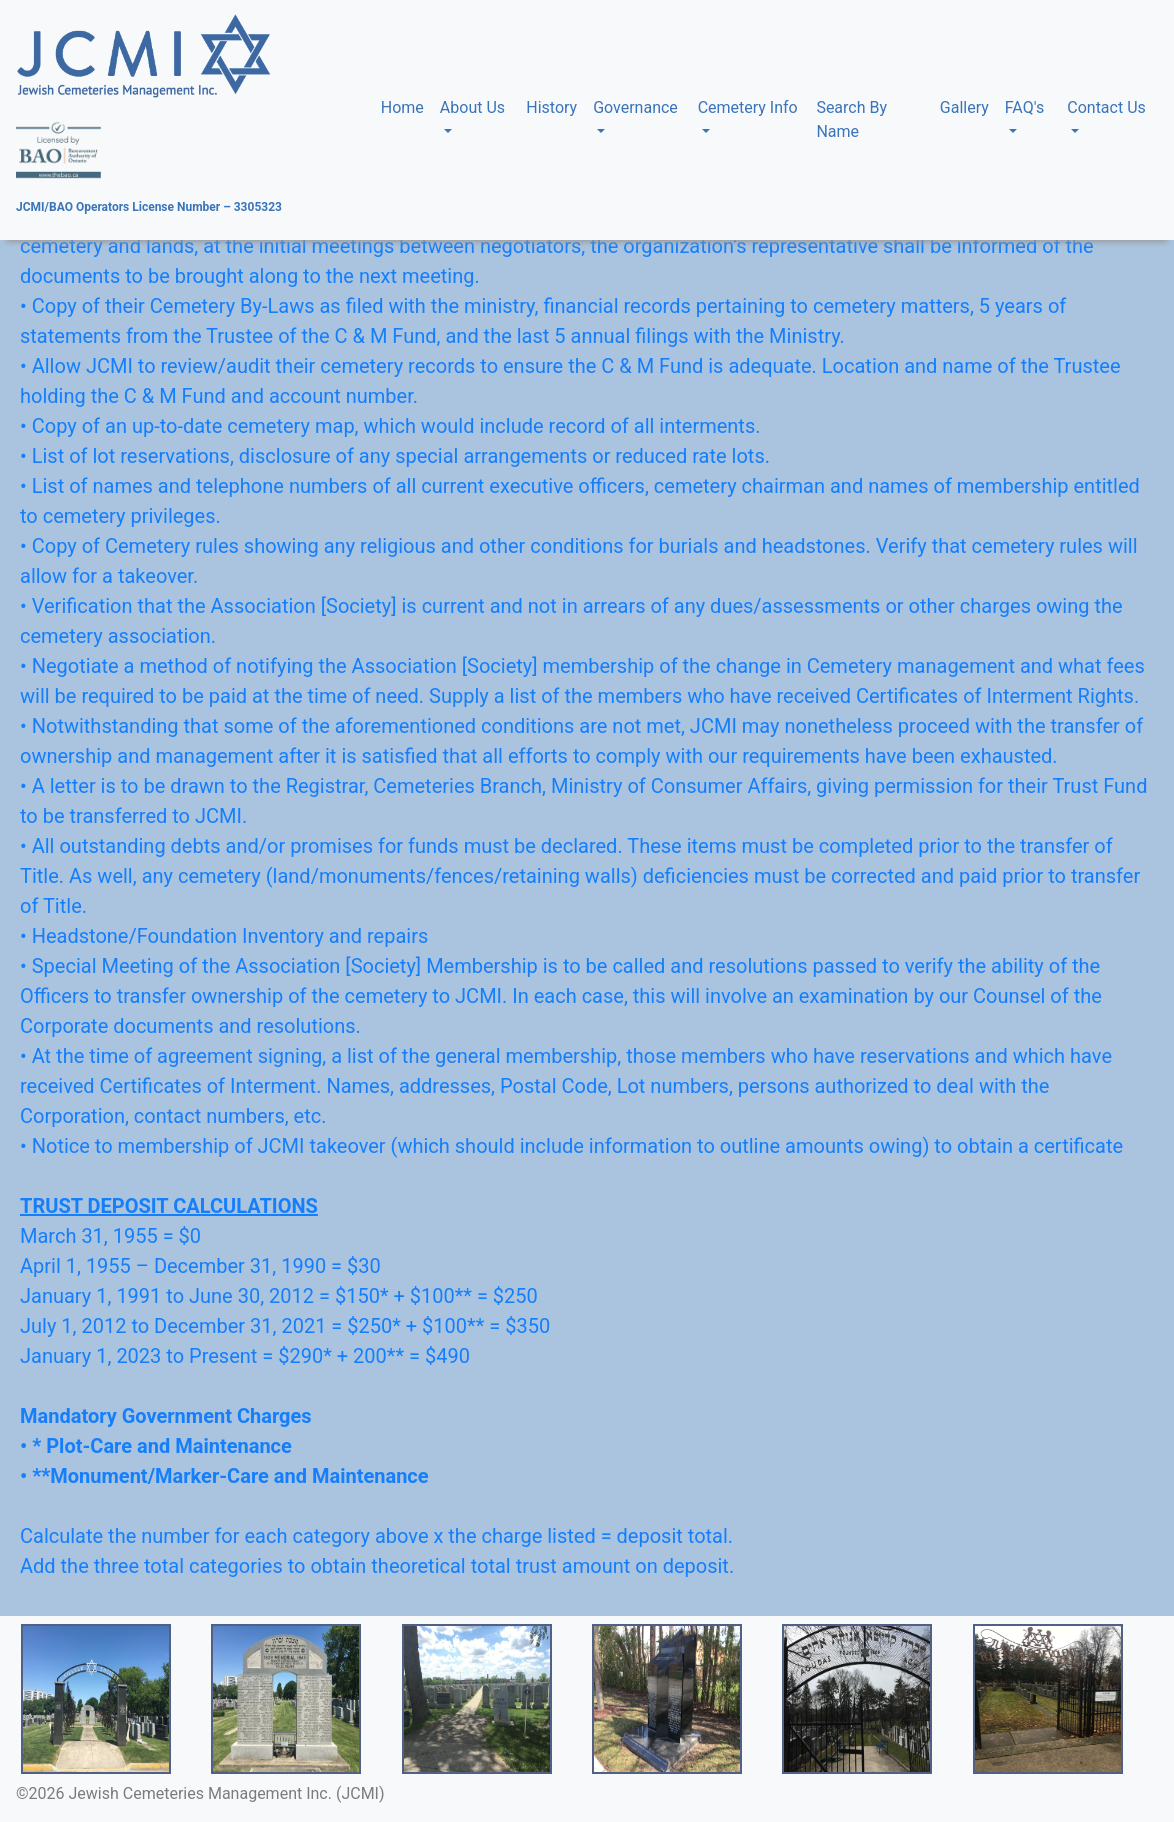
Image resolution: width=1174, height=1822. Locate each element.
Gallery (964, 107)
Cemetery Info (748, 107)
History (551, 107)
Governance (635, 107)
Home (406, 106)
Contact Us (1106, 107)
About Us (472, 107)
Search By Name (851, 119)
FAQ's (1024, 107)
